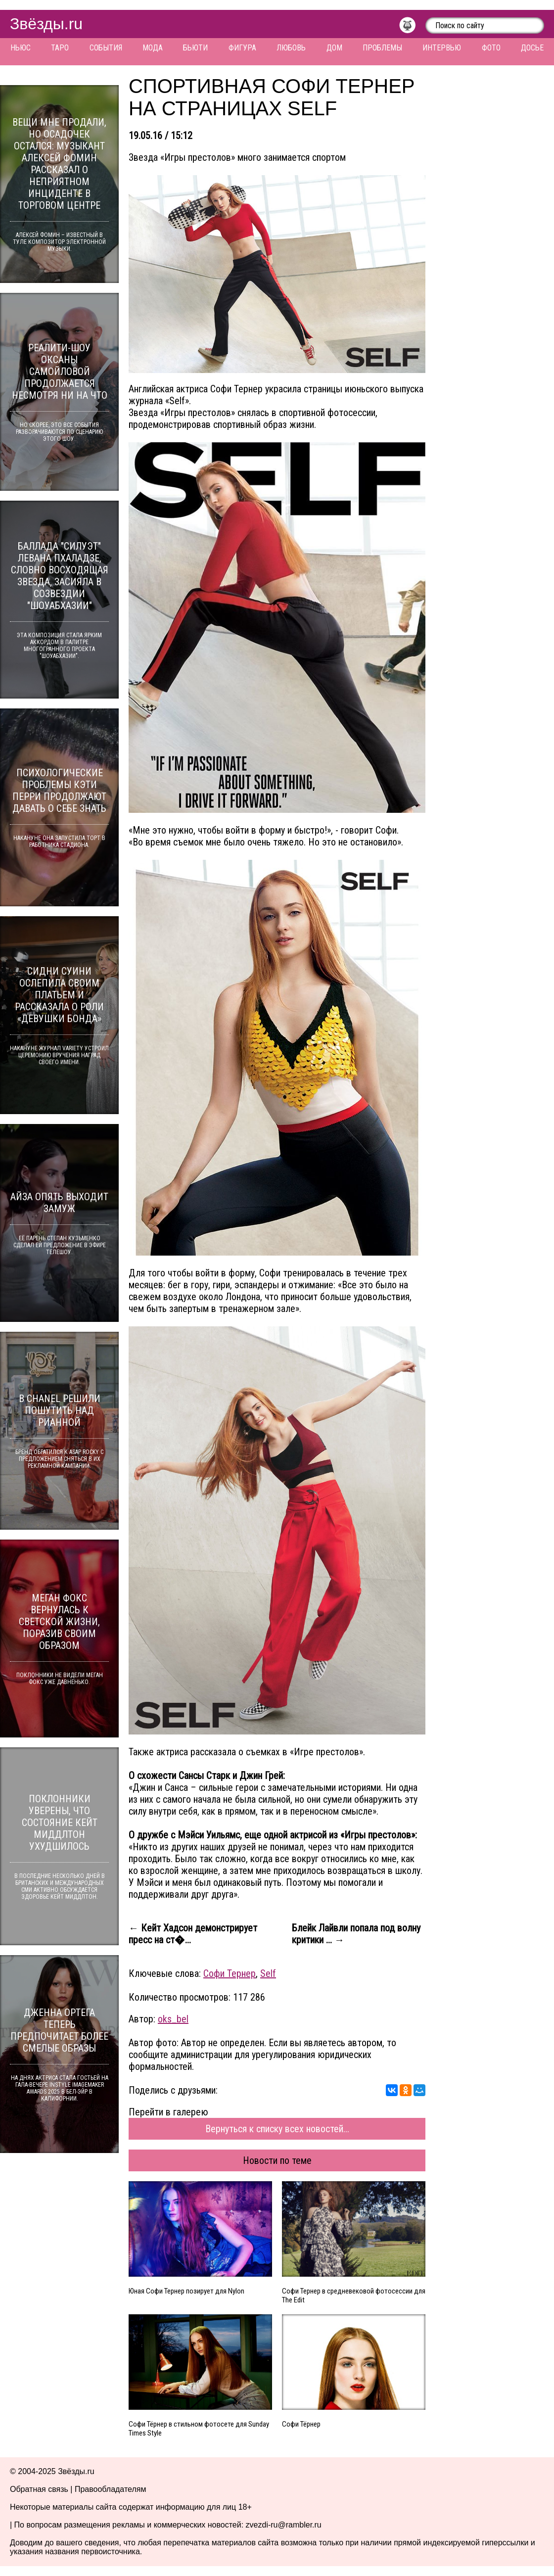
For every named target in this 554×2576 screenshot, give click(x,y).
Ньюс (20, 47)
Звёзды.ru (46, 24)
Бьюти (195, 47)
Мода (152, 47)
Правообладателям (110, 2489)
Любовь (291, 47)
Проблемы (382, 47)
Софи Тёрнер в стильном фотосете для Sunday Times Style (199, 2428)
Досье (532, 47)
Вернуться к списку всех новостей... (277, 2129)
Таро (60, 47)
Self (268, 1973)
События (106, 47)
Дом (334, 47)
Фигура (242, 47)
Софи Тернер (229, 1973)
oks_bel (173, 2019)
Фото (491, 47)
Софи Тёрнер (301, 2424)
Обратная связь (39, 2489)
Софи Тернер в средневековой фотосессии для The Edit (353, 2295)
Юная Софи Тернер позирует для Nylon (186, 2291)
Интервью (441, 47)
